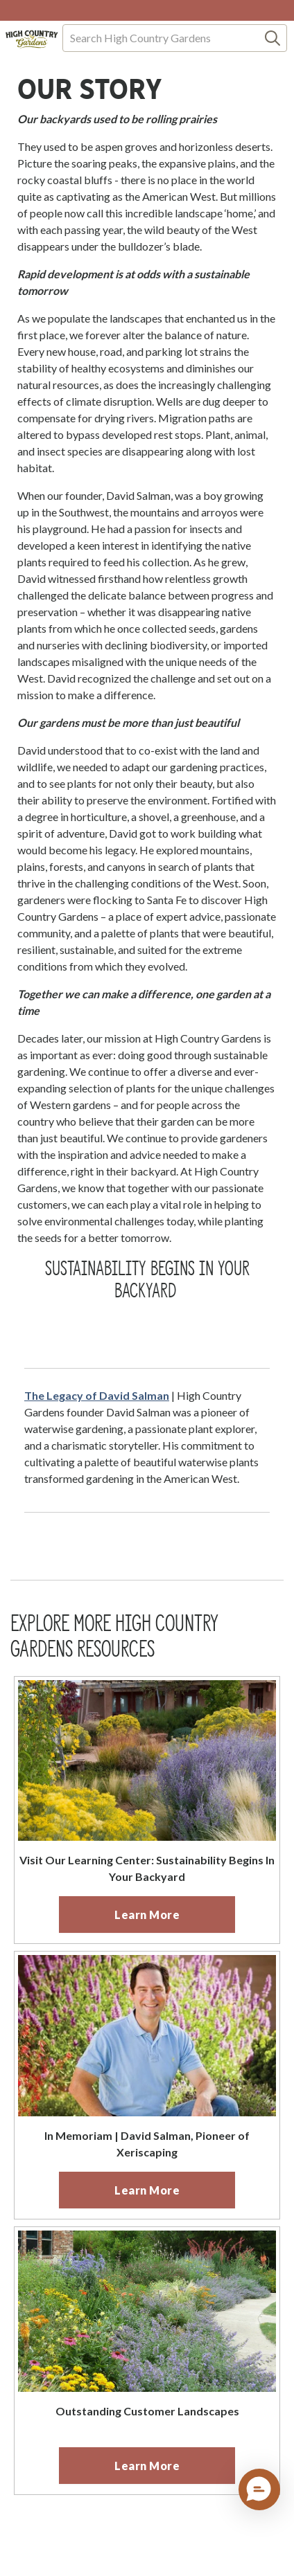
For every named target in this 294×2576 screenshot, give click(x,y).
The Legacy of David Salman (96, 1395)
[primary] (147, 1914)
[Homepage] (32, 39)
